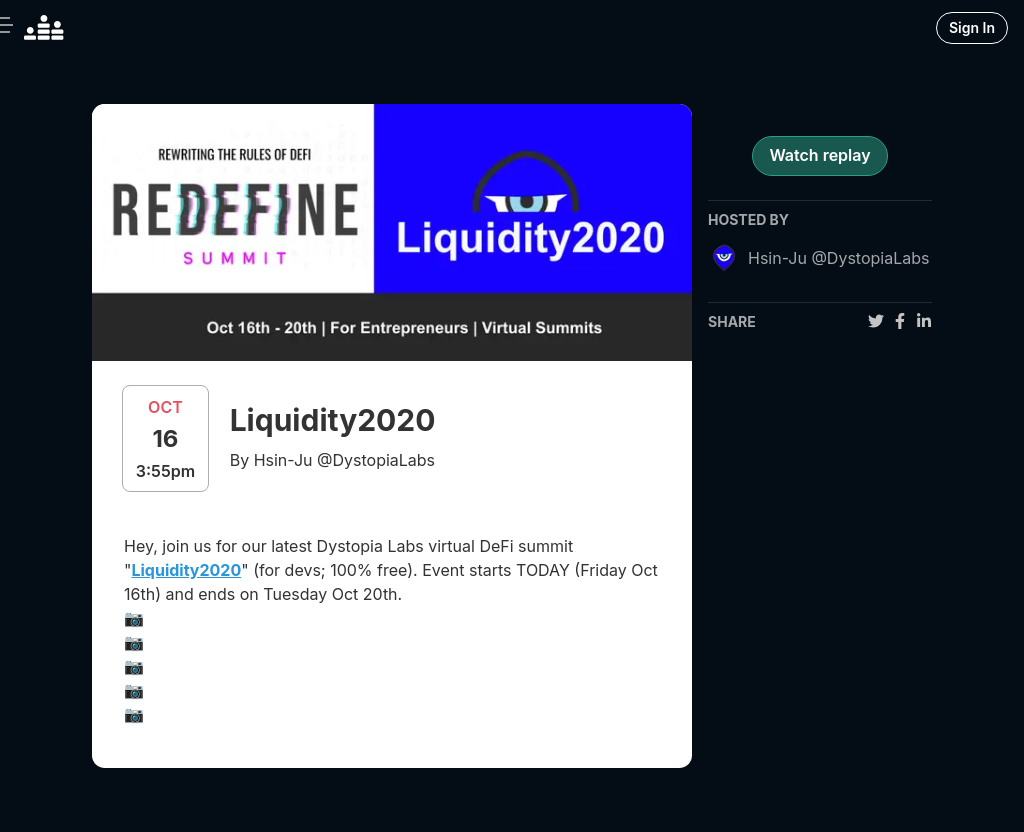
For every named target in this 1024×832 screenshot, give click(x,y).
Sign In (972, 27)
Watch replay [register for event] (819, 155)
